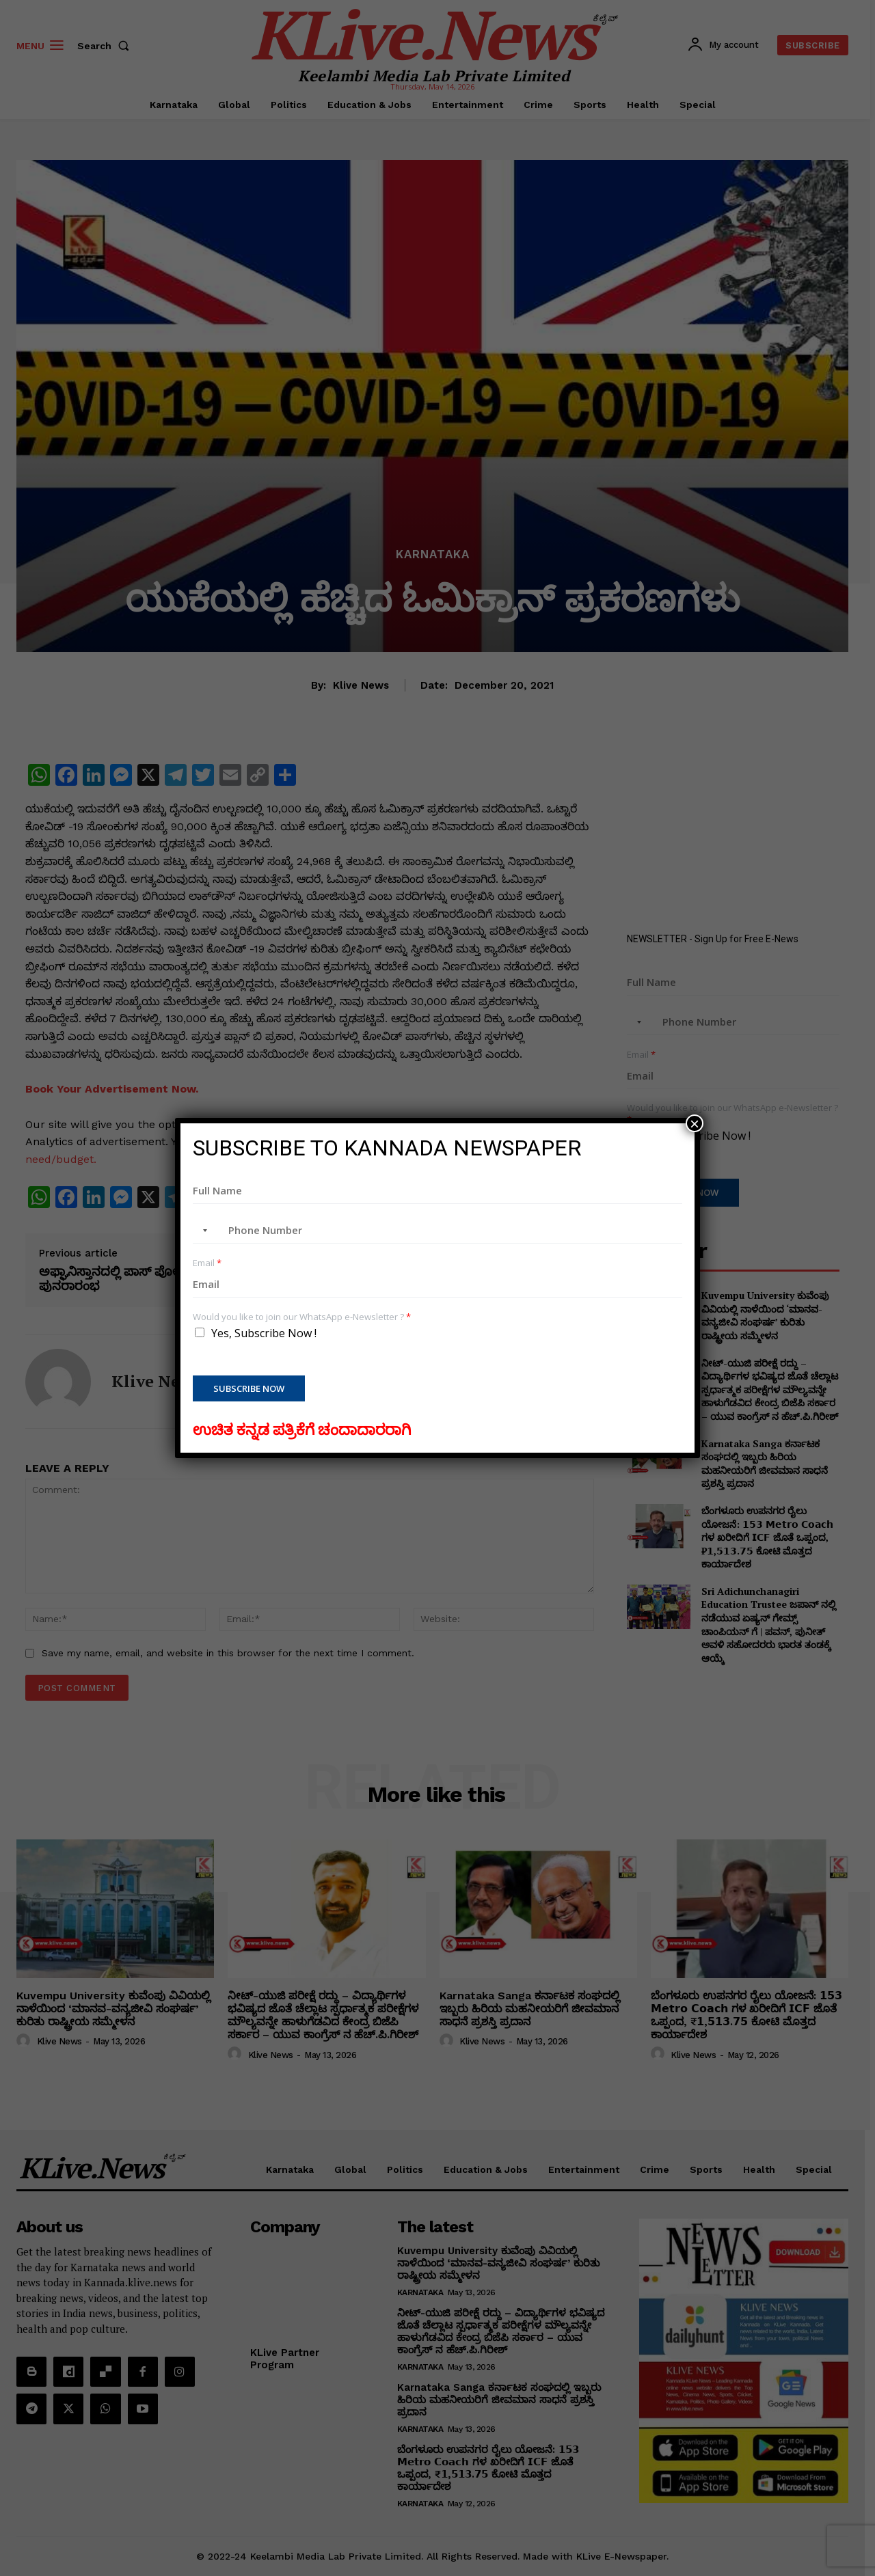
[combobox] (202, 1230)
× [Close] (694, 1123)
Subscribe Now (248, 1388)
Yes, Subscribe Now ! (264, 1333)
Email (207, 1263)
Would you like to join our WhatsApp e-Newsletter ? (302, 1317)
